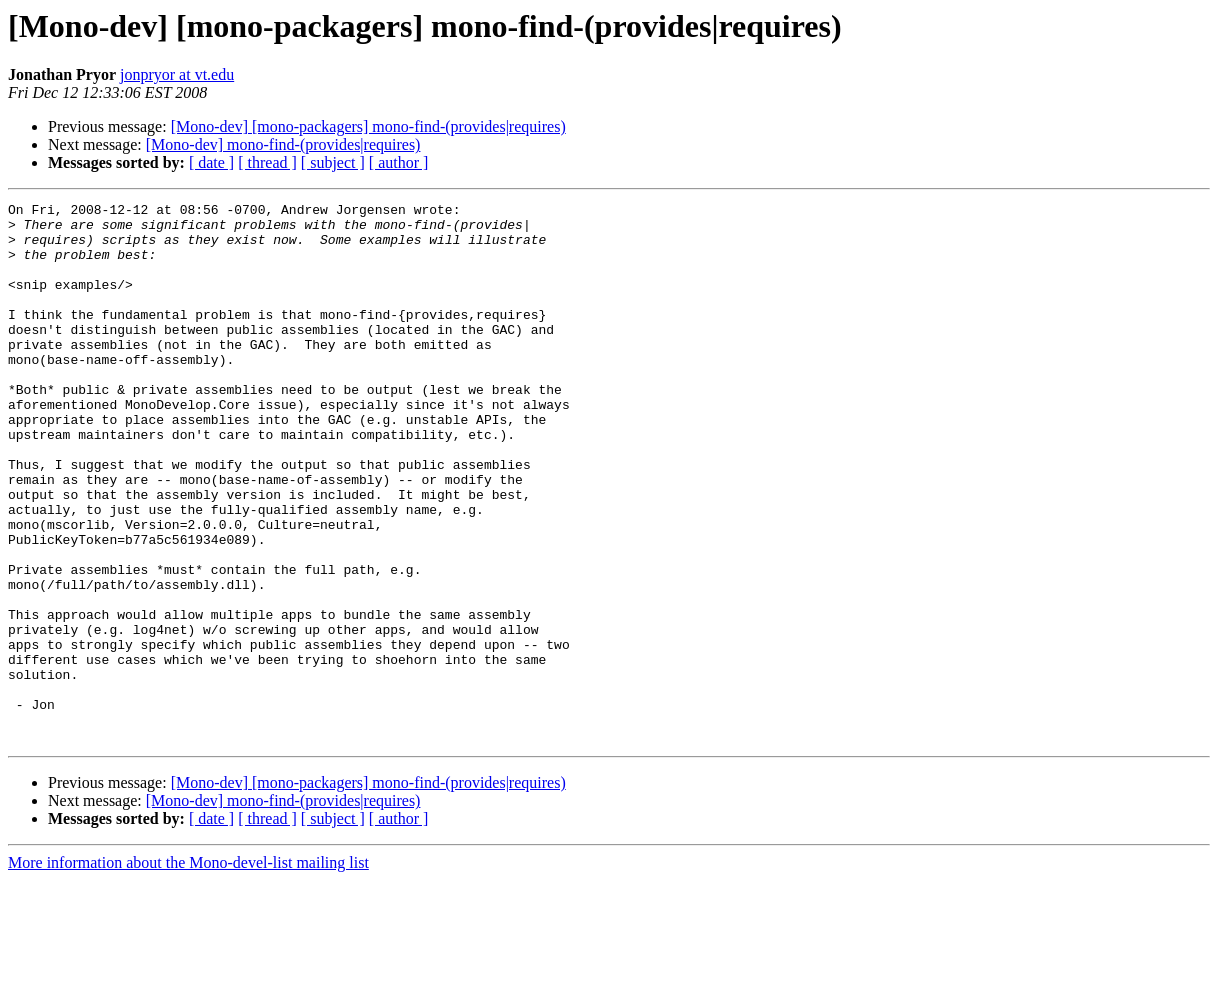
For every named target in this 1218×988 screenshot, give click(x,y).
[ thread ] (267, 162)
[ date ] (211, 162)
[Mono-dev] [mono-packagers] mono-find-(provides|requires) (368, 126)
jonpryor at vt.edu (177, 74)
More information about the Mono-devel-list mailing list (188, 970)
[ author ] (399, 162)
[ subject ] (333, 162)
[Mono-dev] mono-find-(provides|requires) (283, 144)
